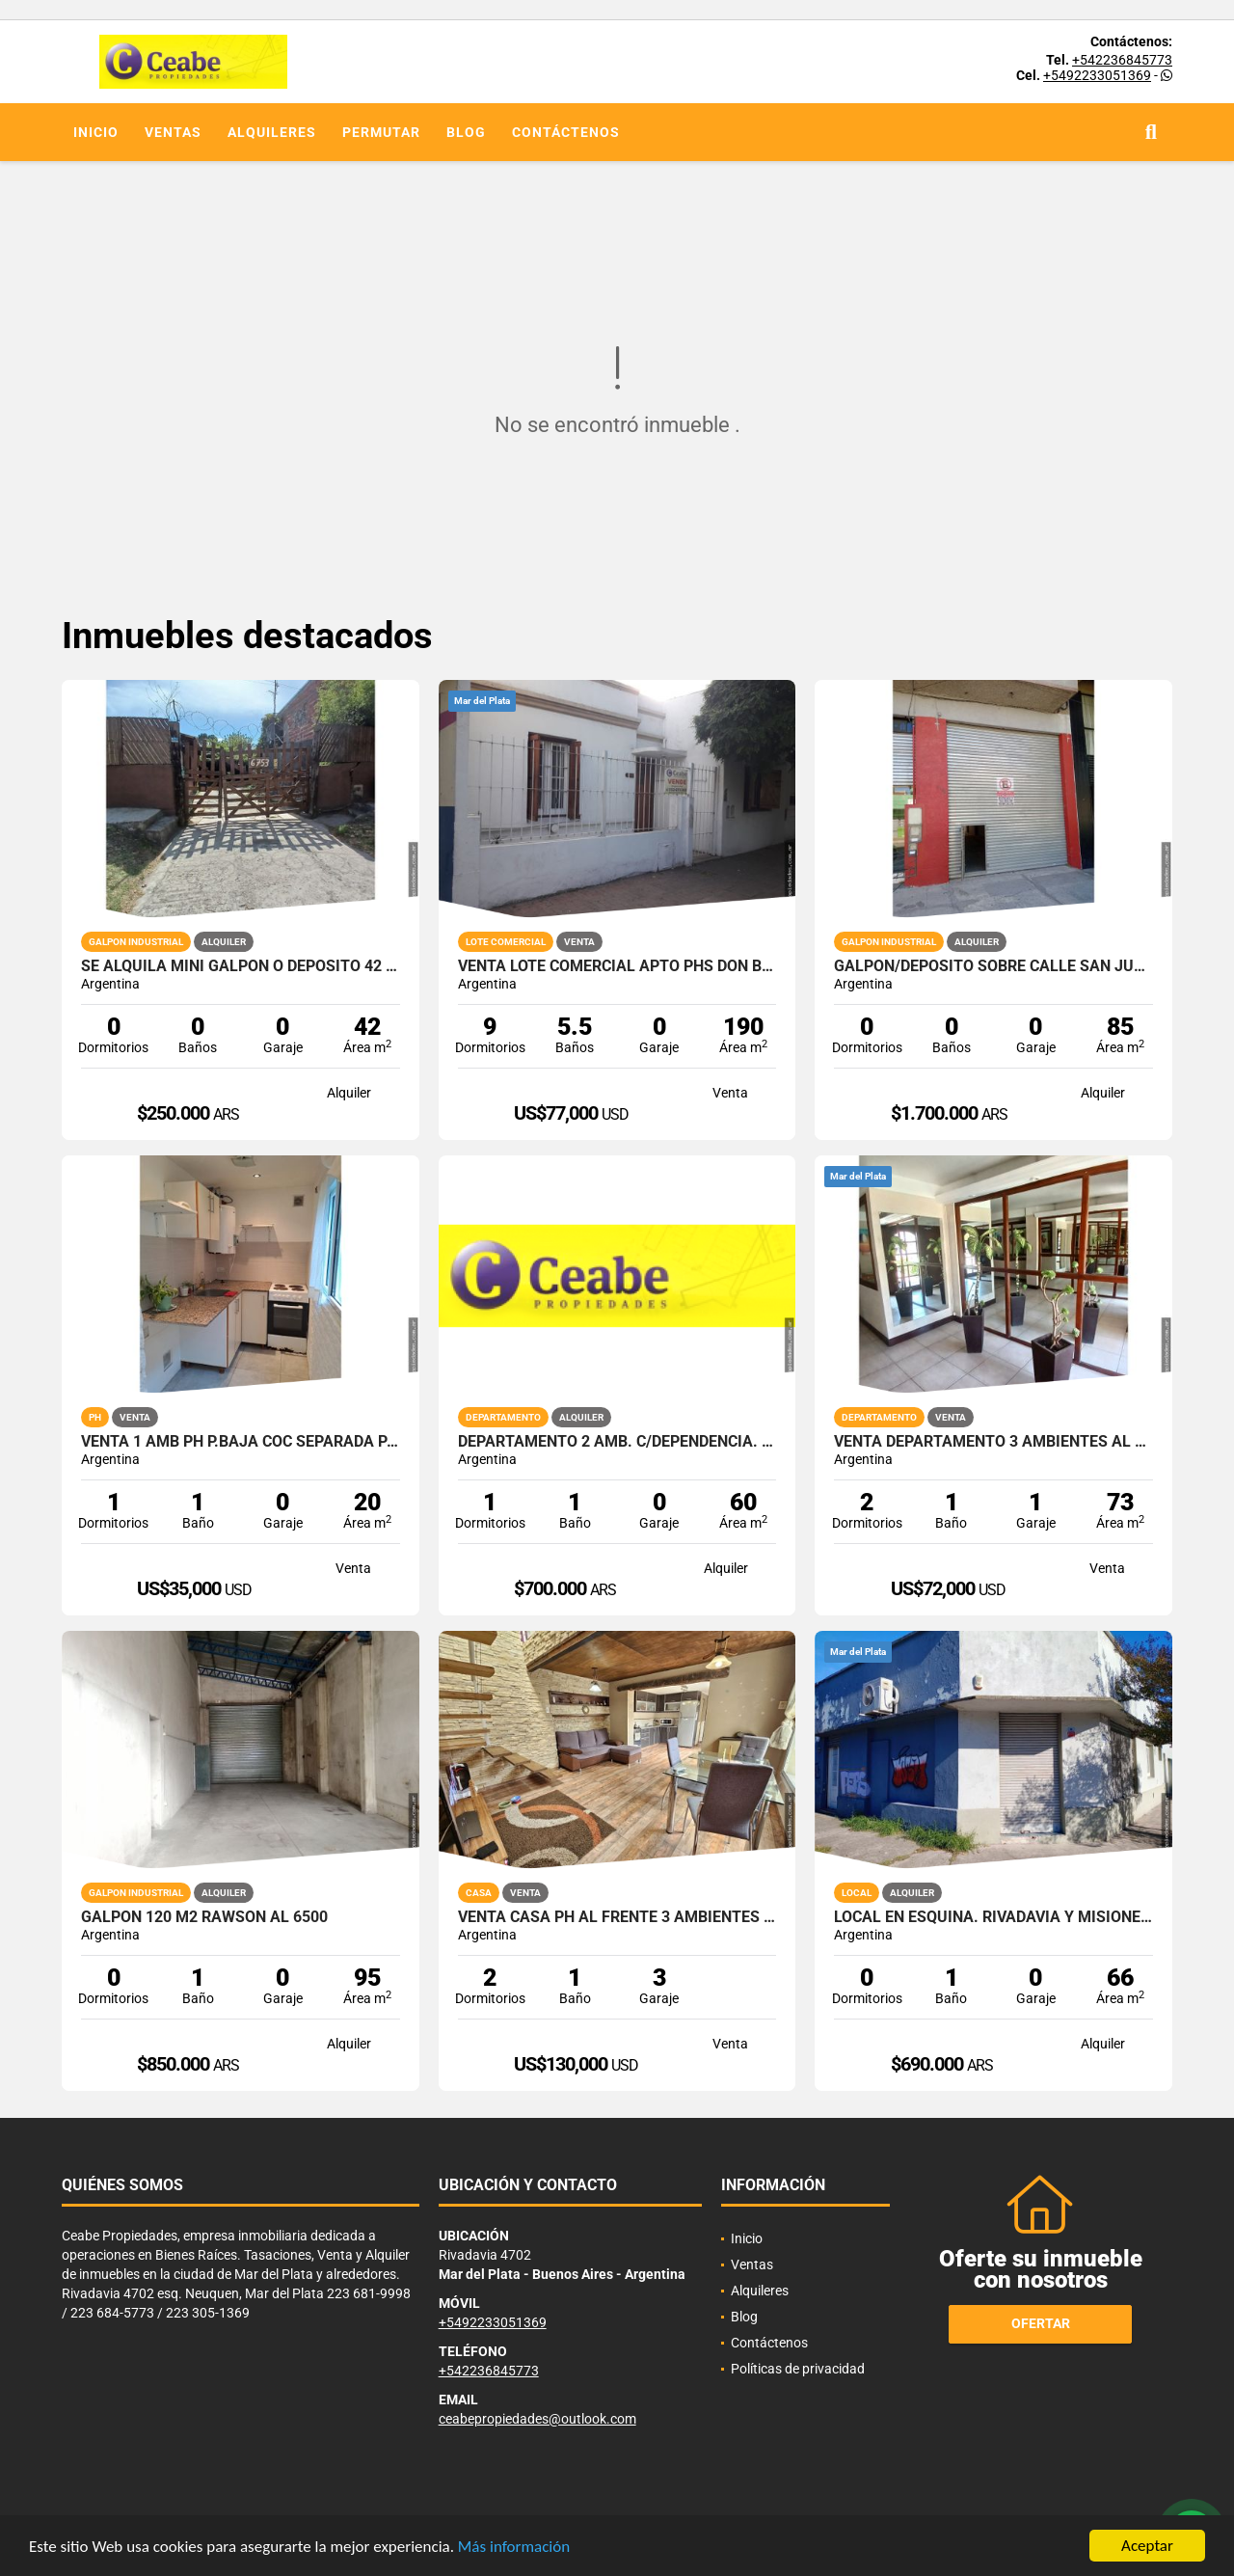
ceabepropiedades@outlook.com (537, 2419)
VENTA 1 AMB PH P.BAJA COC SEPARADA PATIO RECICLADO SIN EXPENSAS (240, 1442)
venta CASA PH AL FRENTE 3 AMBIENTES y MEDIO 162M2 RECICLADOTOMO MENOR (617, 1917)
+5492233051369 (1097, 75)
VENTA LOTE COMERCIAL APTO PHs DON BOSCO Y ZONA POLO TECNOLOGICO (617, 966)
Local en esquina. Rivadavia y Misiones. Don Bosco (993, 1917)
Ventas (173, 132)
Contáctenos (566, 132)
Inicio (96, 132)
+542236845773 (1122, 60)
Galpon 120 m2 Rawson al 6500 (204, 1917)
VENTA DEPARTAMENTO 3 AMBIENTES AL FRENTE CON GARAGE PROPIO (993, 1442)
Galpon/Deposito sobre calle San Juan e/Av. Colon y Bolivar (993, 966)
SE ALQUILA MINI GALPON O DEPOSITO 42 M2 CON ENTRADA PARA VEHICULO (240, 966)
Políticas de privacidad (798, 2368)
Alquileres (272, 132)
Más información (514, 2546)
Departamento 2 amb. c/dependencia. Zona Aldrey (617, 1442)
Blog (466, 132)
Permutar (381, 132)
